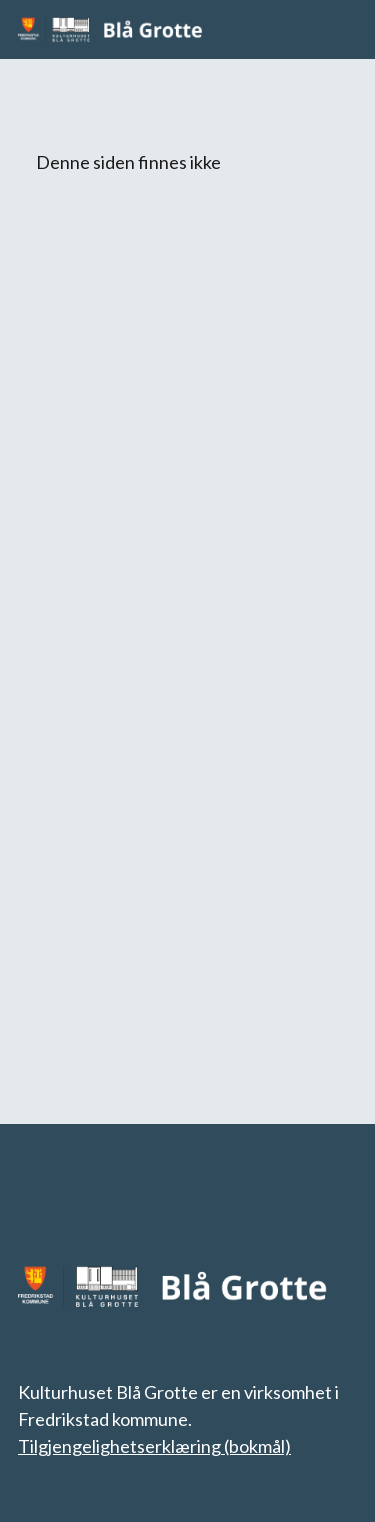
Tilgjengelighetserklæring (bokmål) (154, 1446)
